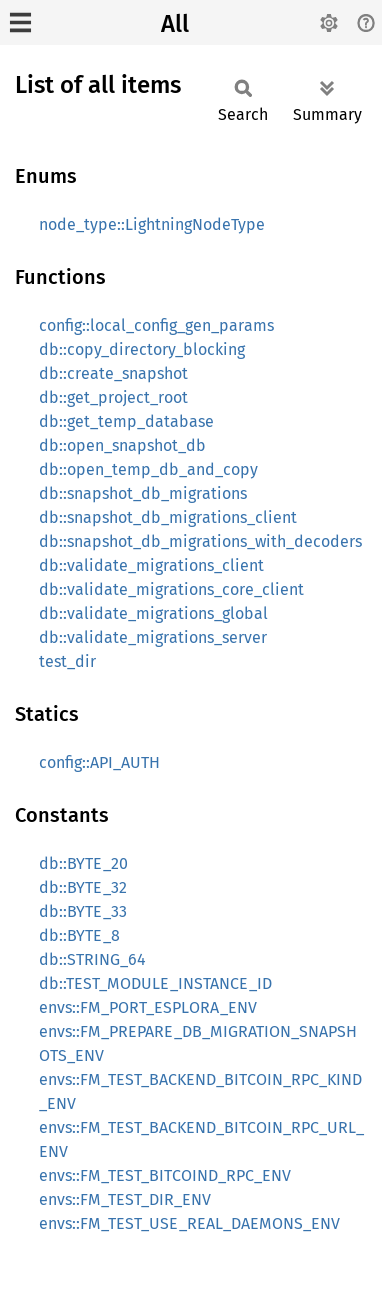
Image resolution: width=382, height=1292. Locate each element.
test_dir (67, 661)
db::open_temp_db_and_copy (148, 469)
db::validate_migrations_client (151, 565)
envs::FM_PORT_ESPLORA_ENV (148, 1007)
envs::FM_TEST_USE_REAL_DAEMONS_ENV (189, 1223)
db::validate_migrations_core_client (171, 589)
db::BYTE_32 (83, 887)
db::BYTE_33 (83, 911)
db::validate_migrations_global (153, 613)
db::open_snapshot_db (122, 445)
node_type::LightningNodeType (152, 224)
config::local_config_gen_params (156, 325)
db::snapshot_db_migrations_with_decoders (200, 541)
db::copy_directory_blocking (142, 349)
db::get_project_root (113, 397)
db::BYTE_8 (79, 935)
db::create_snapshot (113, 373)
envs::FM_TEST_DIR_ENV (125, 1199)
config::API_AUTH (99, 762)
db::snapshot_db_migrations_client (168, 517)
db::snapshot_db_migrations (143, 493)
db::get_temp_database (126, 421)
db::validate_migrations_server (153, 637)
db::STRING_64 (92, 959)
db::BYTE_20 (83, 863)
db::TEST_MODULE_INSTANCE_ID (155, 983)
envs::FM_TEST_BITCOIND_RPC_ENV (165, 1175)
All (175, 24)
